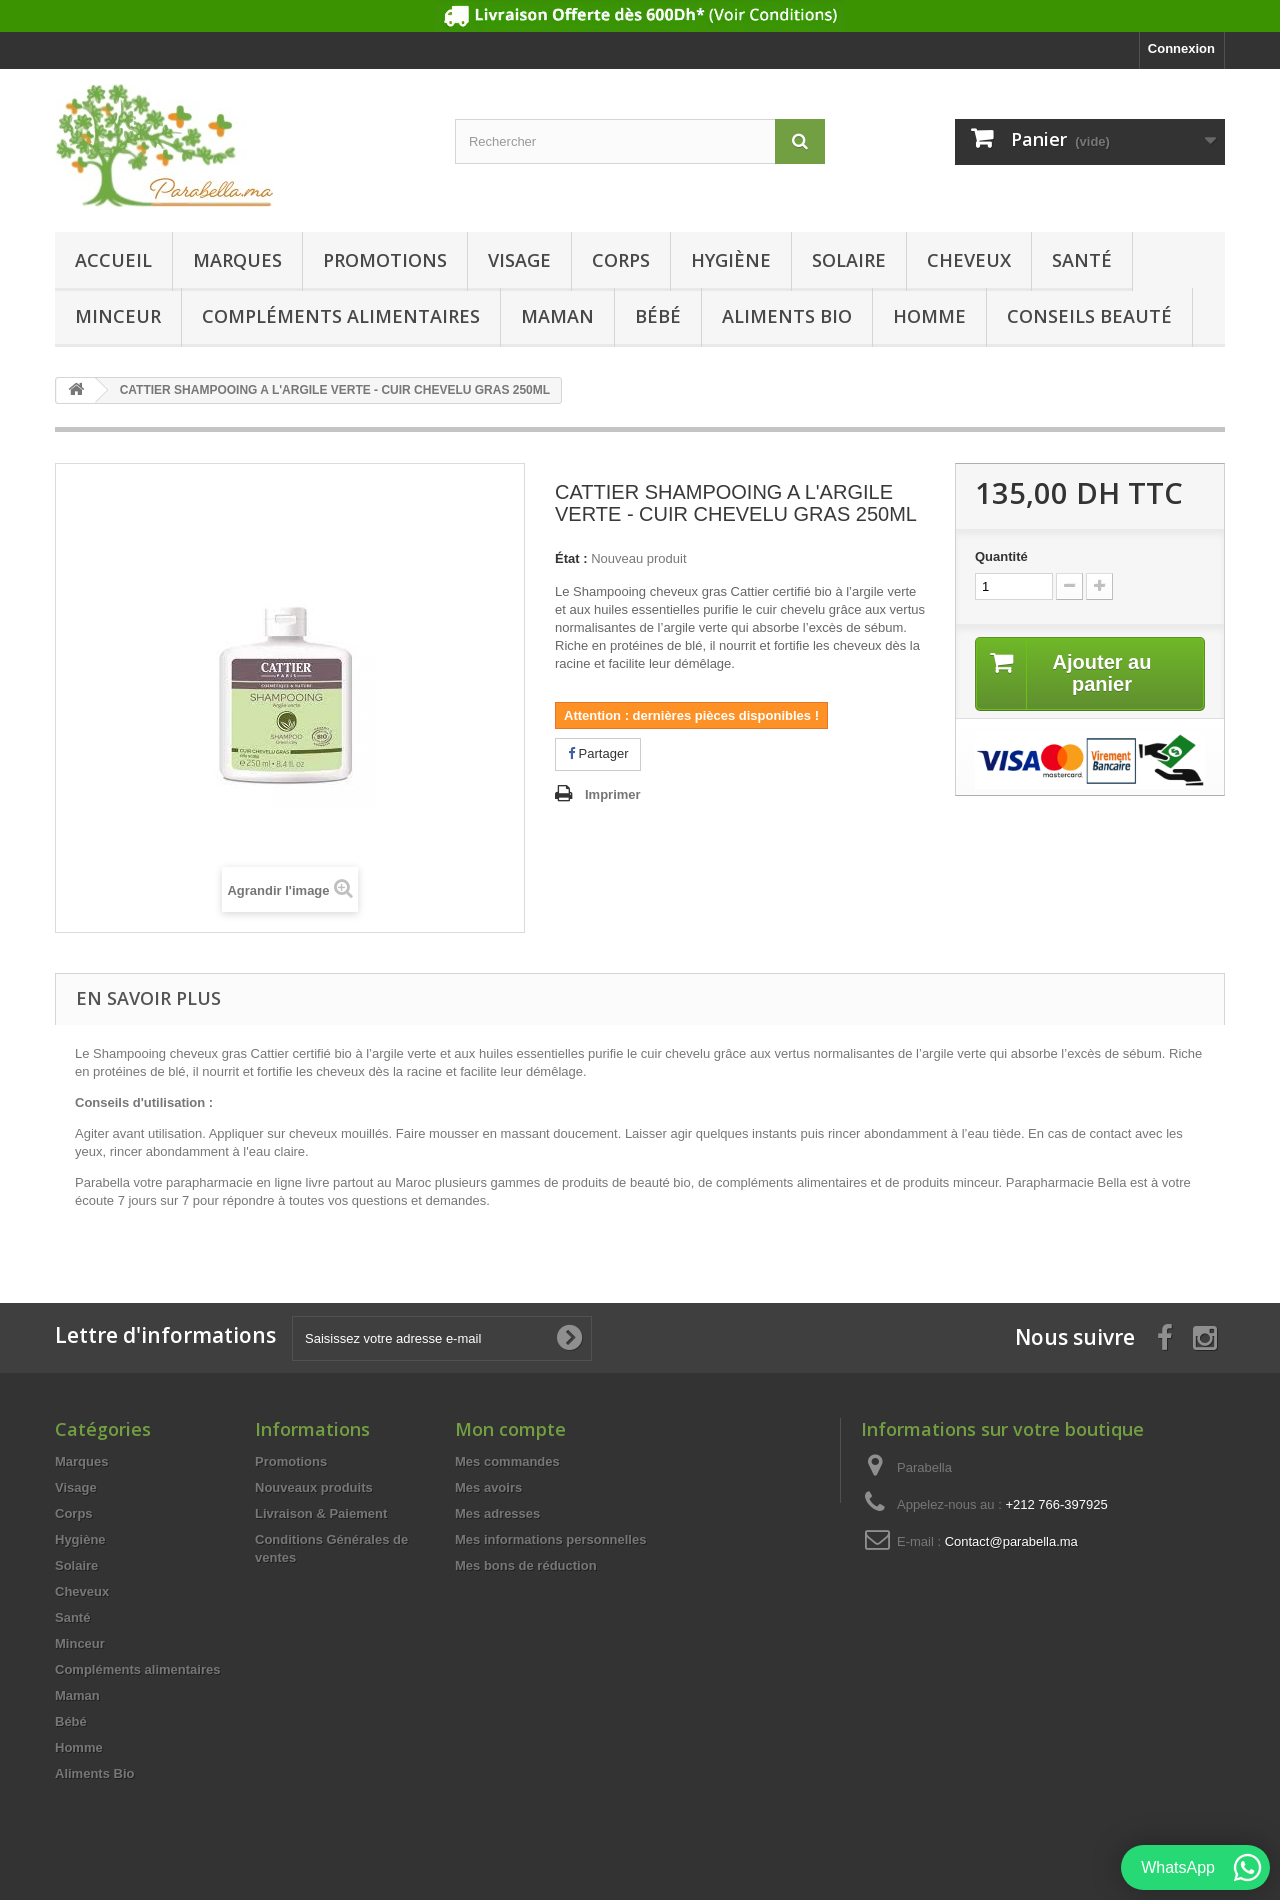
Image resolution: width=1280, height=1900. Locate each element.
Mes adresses (497, 1513)
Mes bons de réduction (526, 1565)
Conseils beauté (1089, 316)
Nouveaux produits (314, 1487)
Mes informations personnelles (550, 1539)
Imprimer (613, 794)
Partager (598, 753)
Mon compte (510, 1429)
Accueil (113, 260)
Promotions (385, 260)
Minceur (118, 316)
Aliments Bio (787, 316)
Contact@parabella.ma (1011, 1541)
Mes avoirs (488, 1487)
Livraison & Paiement (321, 1513)
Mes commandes (507, 1461)
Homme (929, 316)
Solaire (849, 260)
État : (571, 558)
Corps (621, 260)
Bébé (658, 316)
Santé (1082, 260)
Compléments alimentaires (341, 316)
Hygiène (731, 260)
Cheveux (969, 260)
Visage (519, 260)
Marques (237, 260)
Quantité (1001, 556)
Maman (557, 316)
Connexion (1181, 48)
